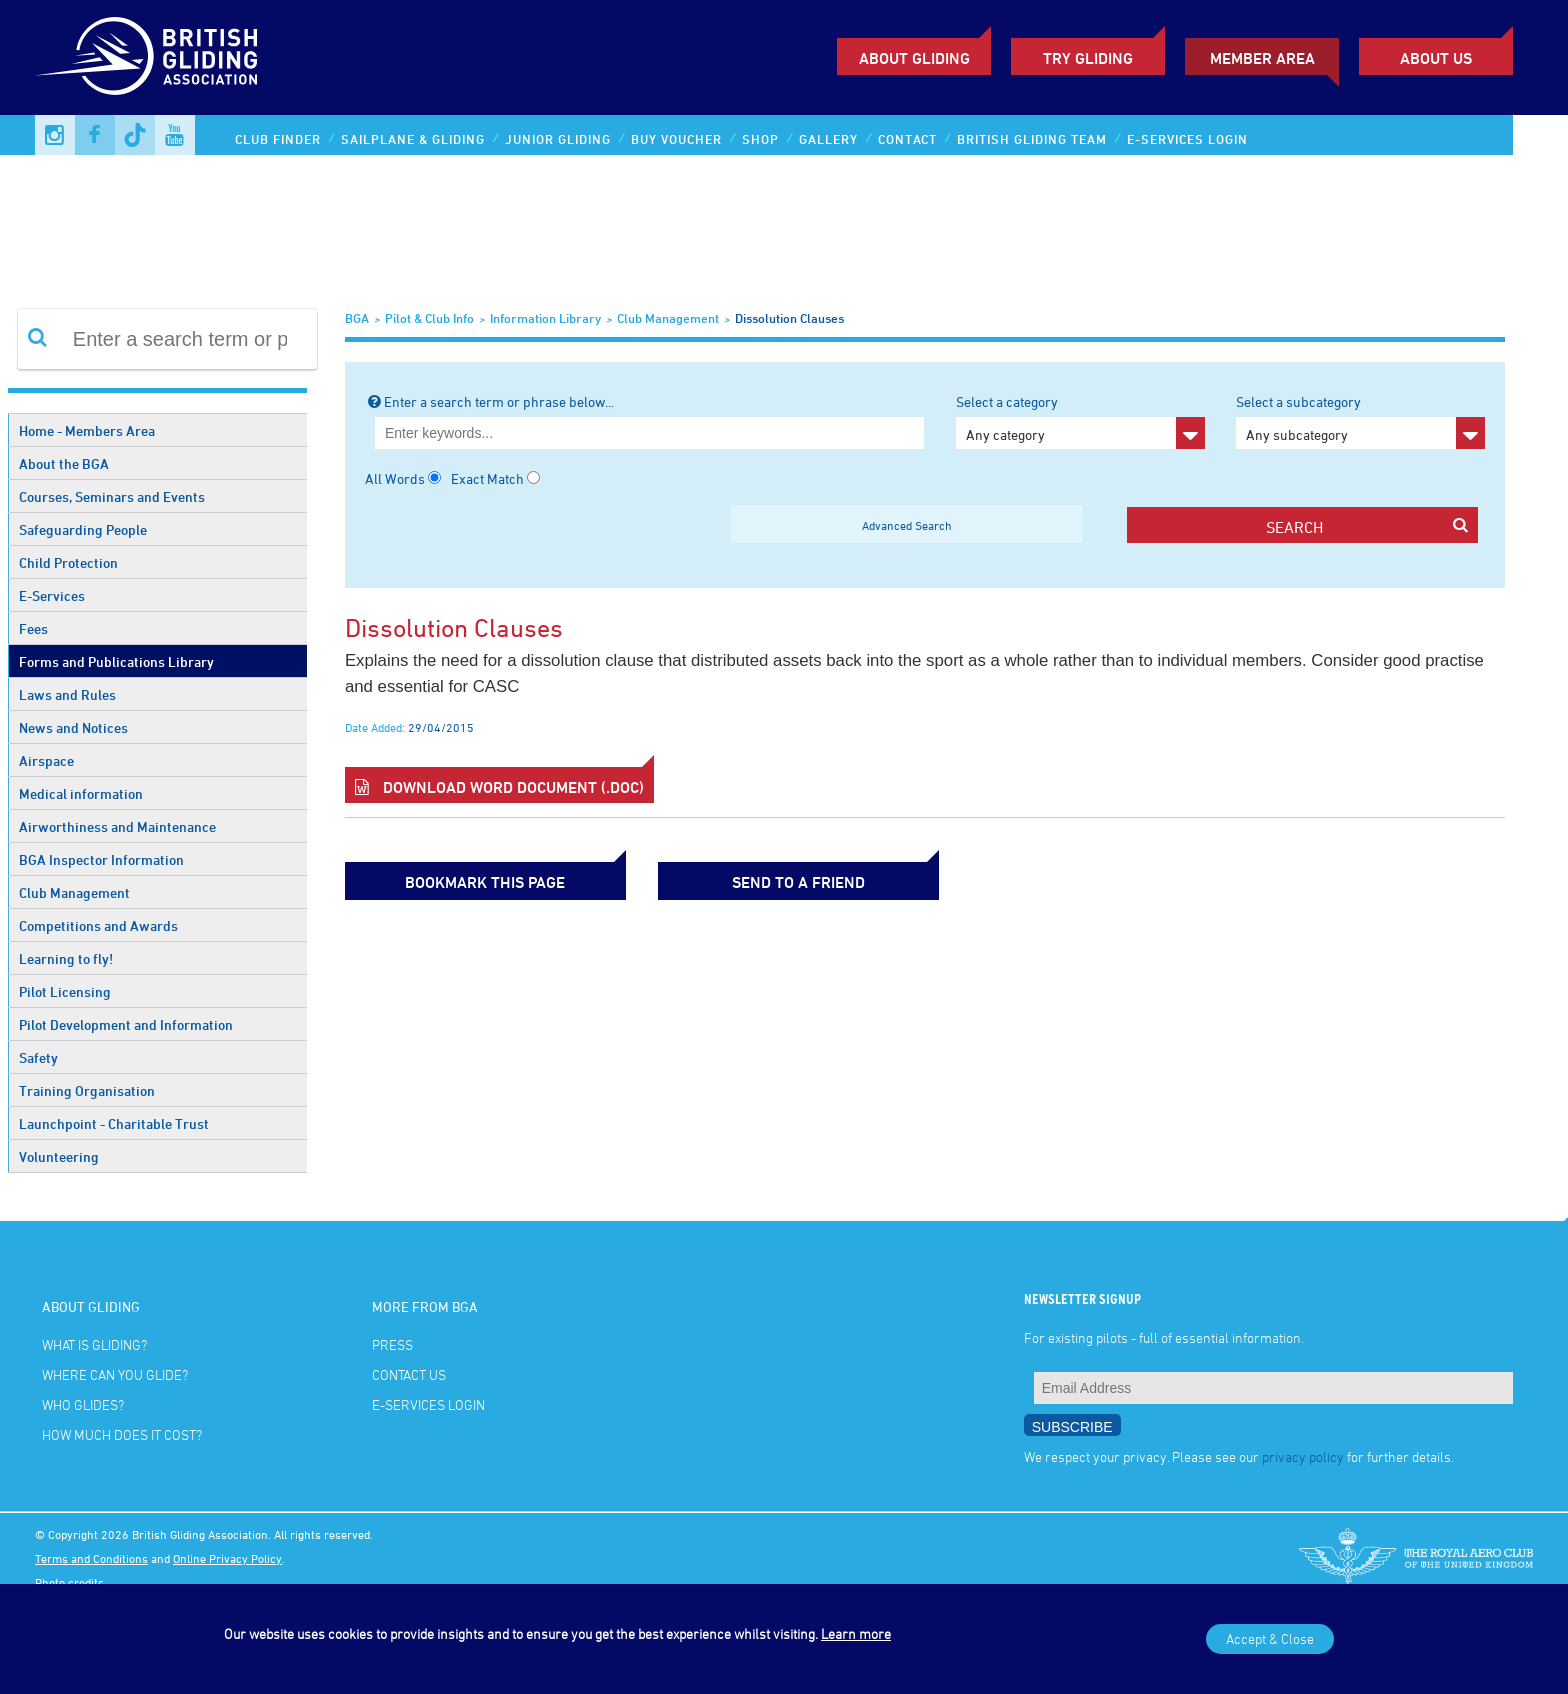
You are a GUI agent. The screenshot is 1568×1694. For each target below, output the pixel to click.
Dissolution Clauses (789, 318)
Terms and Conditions (91, 1558)
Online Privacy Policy (227, 1558)
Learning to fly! (66, 958)
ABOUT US (1436, 58)
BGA (357, 318)
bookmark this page (445, 881)
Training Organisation (87, 1090)
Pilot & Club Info (429, 318)
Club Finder (278, 139)
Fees (33, 628)
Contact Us (409, 1374)
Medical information (81, 793)
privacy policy (1303, 1456)
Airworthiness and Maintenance (117, 826)
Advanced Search (907, 525)
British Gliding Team (1032, 139)
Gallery (828, 139)
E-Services (52, 595)
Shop (760, 139)
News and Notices (73, 727)
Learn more (856, 1633)
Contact (907, 139)
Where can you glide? (115, 1374)
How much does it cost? (122, 1434)
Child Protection (68, 562)
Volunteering (59, 1156)
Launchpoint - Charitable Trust (114, 1123)
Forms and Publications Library (116, 661)
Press (392, 1344)
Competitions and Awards (98, 925)
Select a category (1080, 421)
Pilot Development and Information (126, 1024)
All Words (395, 478)
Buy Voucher (676, 139)
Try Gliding (1088, 58)
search (1366, 526)
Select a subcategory (1360, 421)
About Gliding (914, 58)
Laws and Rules (67, 694)
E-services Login (1187, 139)
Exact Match (487, 478)
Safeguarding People (83, 529)
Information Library (545, 318)
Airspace (46, 760)
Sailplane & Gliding (413, 139)
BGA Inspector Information (101, 859)
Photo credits (69, 1582)
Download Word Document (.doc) (499, 787)
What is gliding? (94, 1344)
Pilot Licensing (65, 991)
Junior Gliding (558, 139)
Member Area (1262, 58)
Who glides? (83, 1404)
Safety (38, 1057)
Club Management (74, 892)
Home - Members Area (87, 430)
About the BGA (64, 463)
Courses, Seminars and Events (112, 496)
